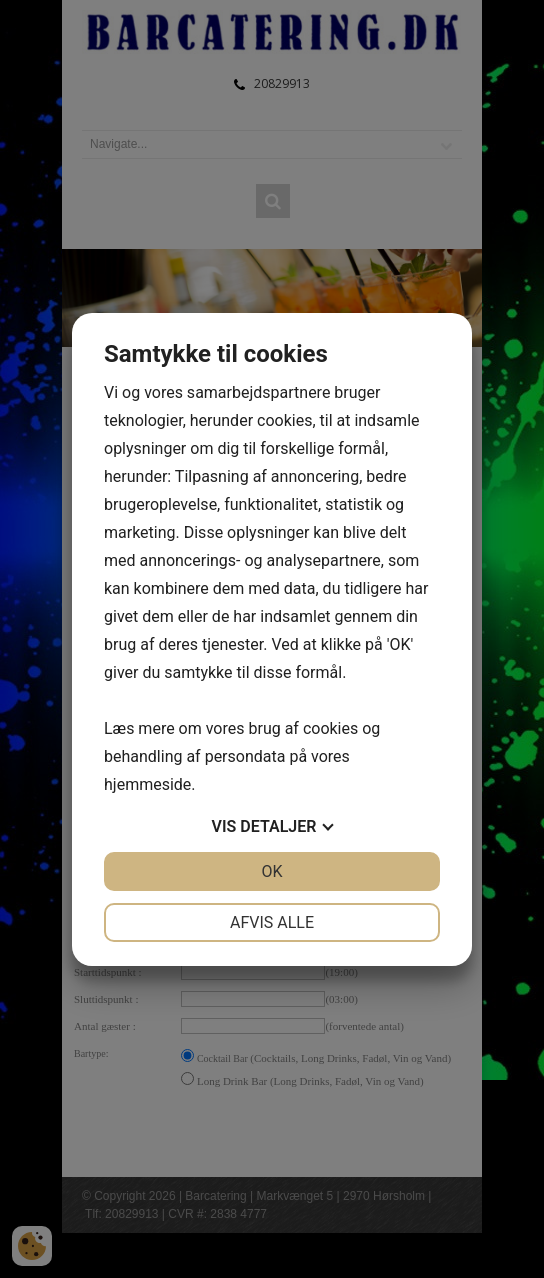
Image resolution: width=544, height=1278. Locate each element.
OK (271, 871)
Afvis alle (272, 922)
